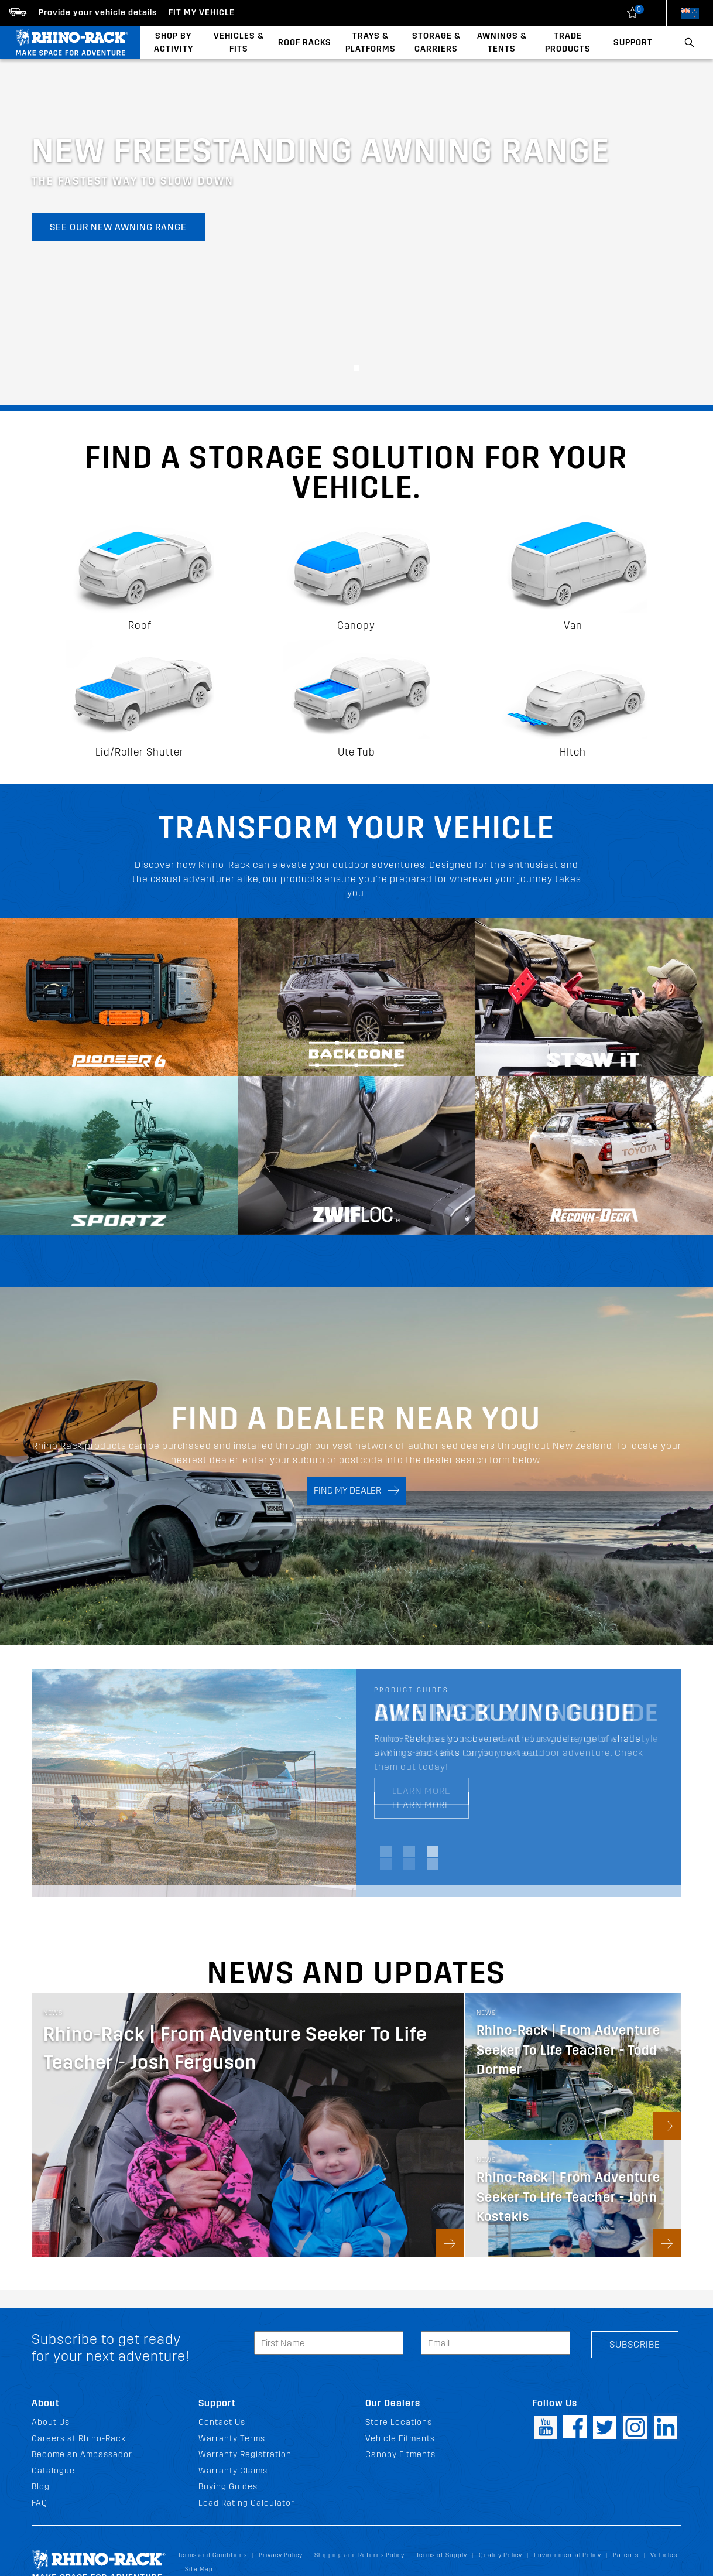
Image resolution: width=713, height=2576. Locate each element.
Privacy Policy (281, 2555)
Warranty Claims (233, 2471)
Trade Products (568, 42)
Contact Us (221, 2422)
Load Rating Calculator (246, 2503)
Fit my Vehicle (202, 13)
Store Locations (398, 2422)
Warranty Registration (245, 2454)
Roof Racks (304, 42)
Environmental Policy (567, 2555)
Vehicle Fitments (400, 2439)
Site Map (199, 2569)
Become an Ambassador (82, 2454)
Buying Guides (228, 2487)
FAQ (39, 2503)
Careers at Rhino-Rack (79, 2439)
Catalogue (53, 2471)
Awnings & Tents (502, 42)
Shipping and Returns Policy (359, 2555)
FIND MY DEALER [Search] (356, 1491)
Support (633, 42)
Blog (41, 2487)
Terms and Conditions (212, 2555)
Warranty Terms (231, 2439)
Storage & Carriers (436, 42)
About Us (51, 2422)
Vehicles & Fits (239, 42)
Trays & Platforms (370, 42)
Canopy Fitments (400, 2454)
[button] (356, 368)
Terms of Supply (441, 2555)
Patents (626, 2555)
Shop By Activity (173, 42)
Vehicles (663, 2555)
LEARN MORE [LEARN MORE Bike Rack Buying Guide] (421, 1790)
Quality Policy (500, 2555)
